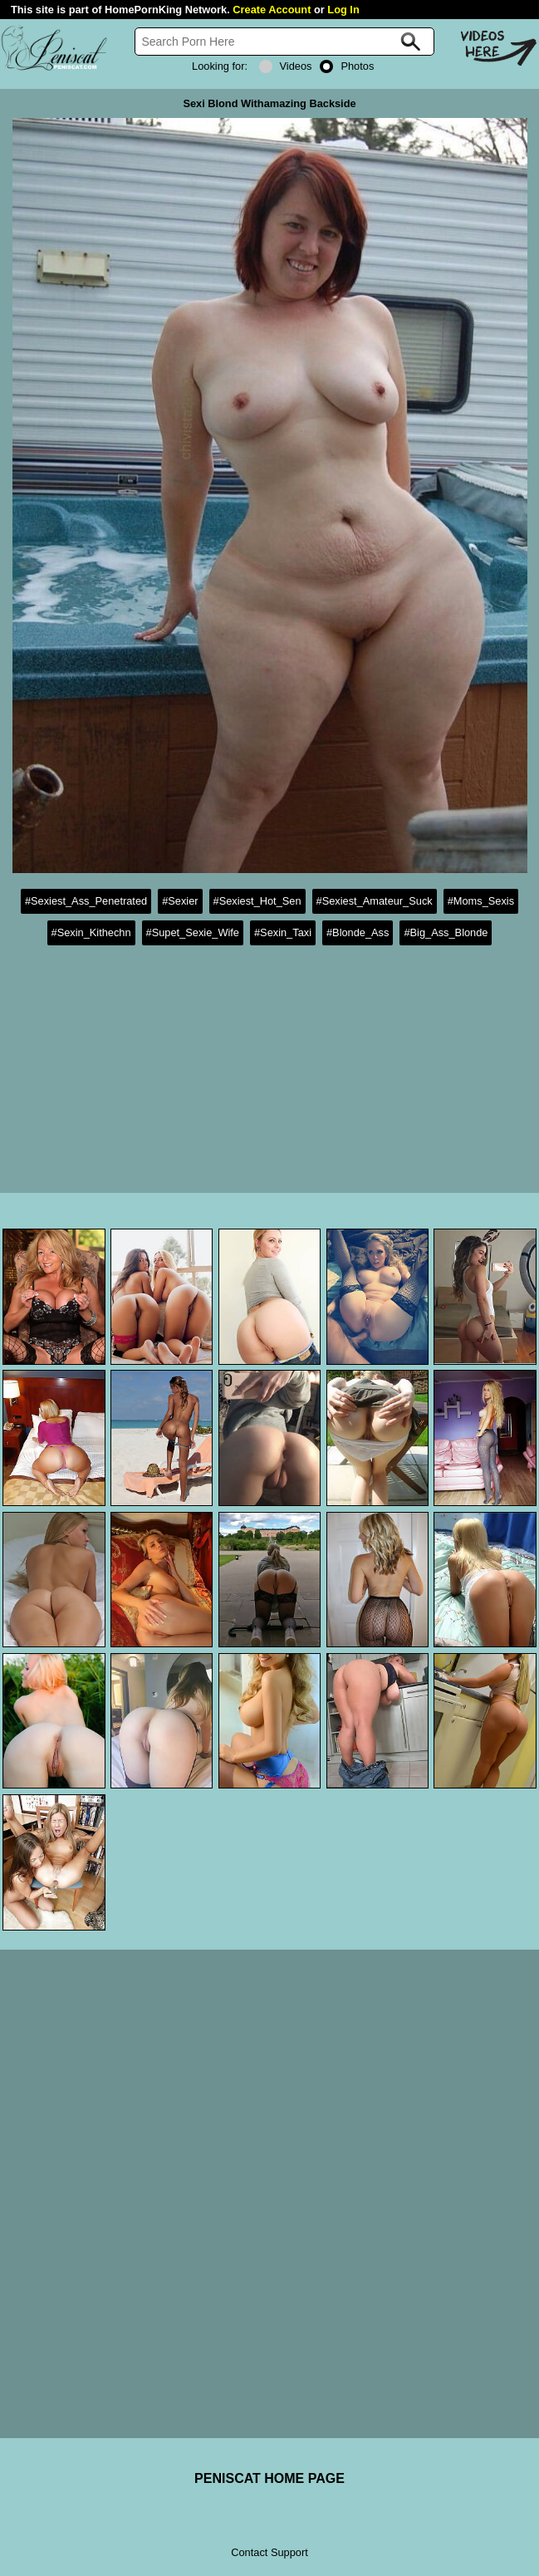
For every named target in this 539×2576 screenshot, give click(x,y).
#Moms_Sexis (481, 901)
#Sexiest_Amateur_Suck (374, 901)
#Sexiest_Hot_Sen (257, 901)
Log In (343, 9)
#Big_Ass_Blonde (446, 932)
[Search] (284, 41)
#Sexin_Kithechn (91, 932)
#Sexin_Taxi (282, 932)
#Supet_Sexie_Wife (192, 932)
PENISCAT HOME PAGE (269, 2478)
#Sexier (180, 901)
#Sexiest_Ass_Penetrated (86, 901)
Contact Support (269, 2552)
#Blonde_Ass (357, 932)
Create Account (272, 9)
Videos (285, 66)
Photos (347, 66)
